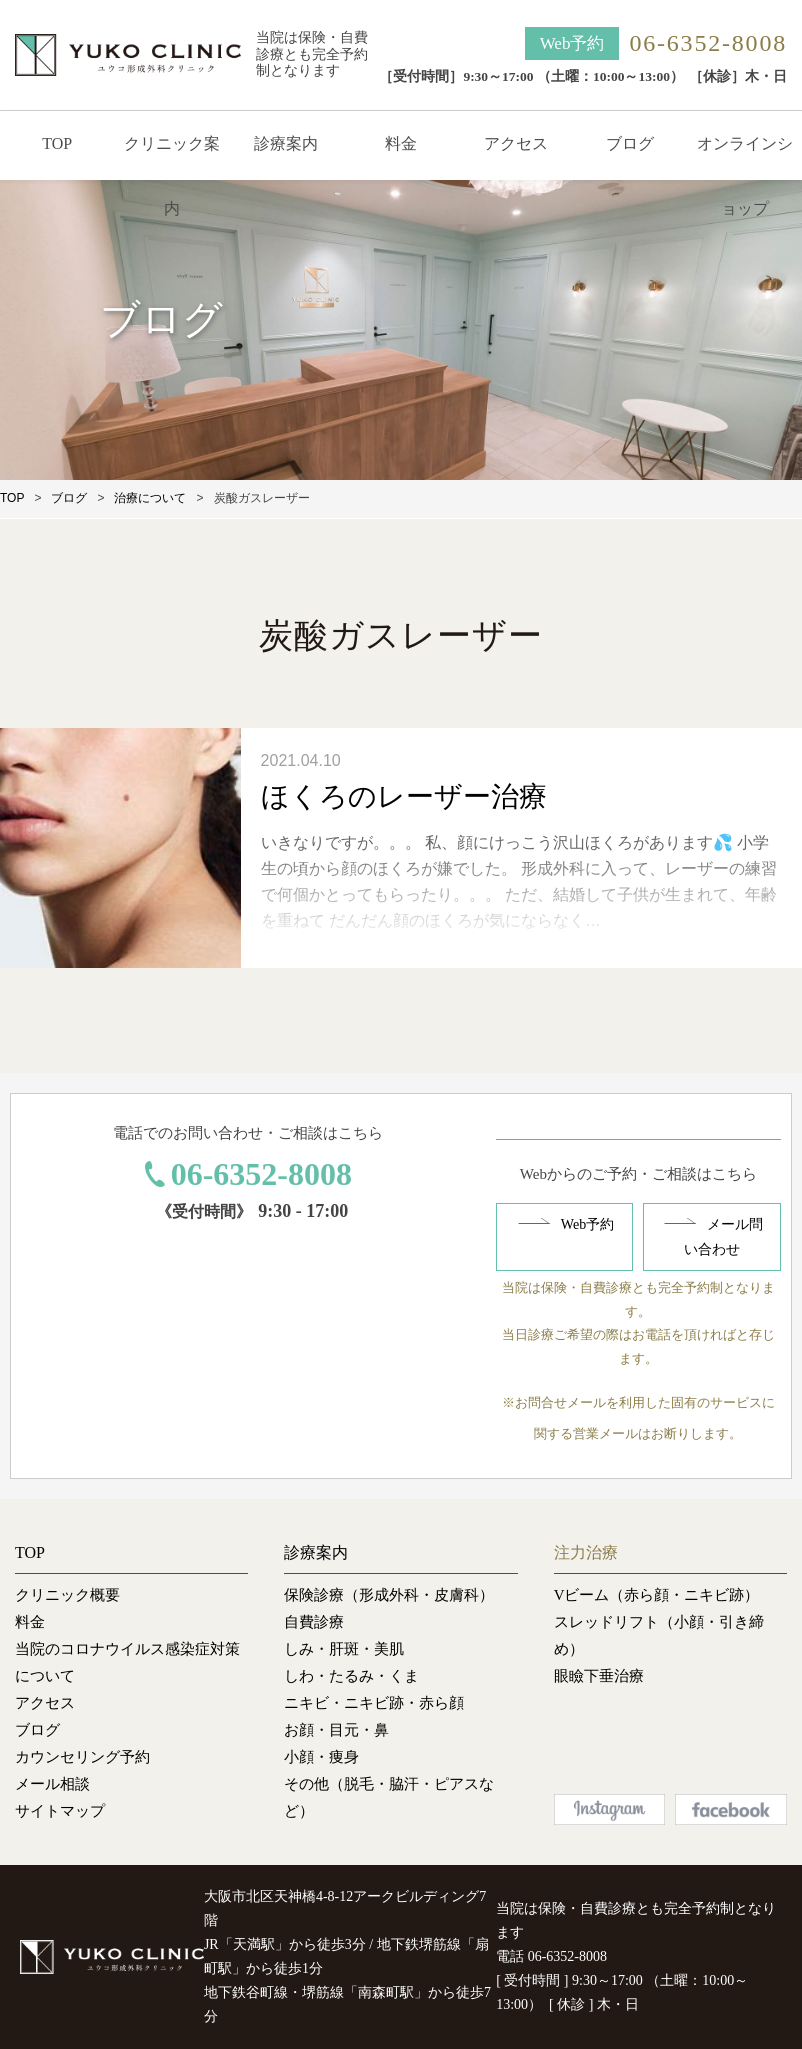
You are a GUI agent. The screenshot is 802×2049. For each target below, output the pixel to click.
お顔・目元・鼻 (336, 1730)
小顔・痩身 (321, 1757)
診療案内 (286, 143)
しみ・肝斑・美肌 (344, 1649)
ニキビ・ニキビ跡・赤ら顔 (374, 1703)
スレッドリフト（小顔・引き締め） (659, 1635)
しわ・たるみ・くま (351, 1676)
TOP (57, 143)
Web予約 (572, 43)
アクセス (516, 143)
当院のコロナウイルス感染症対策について (127, 1662)
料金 (401, 143)
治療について (150, 498)
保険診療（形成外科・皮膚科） (389, 1595)
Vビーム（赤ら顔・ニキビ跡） (657, 1595)
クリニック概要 (67, 1595)
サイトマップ (60, 1811)
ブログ (630, 143)
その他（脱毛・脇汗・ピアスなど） (389, 1797)
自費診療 (314, 1622)
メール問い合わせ (723, 1237)
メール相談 (52, 1784)
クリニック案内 (172, 176)
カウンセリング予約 (82, 1757)
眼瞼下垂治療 (599, 1676)
